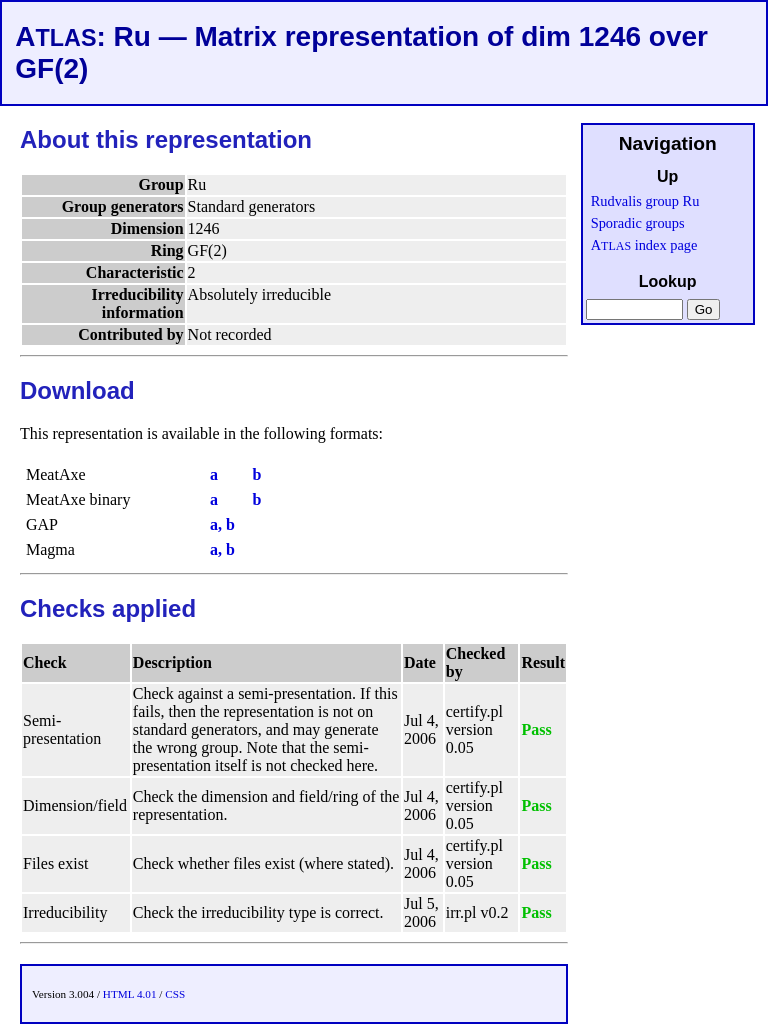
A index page (644, 245)
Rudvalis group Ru (645, 201)
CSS (175, 994)
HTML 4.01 (130, 994)
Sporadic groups (638, 223)
